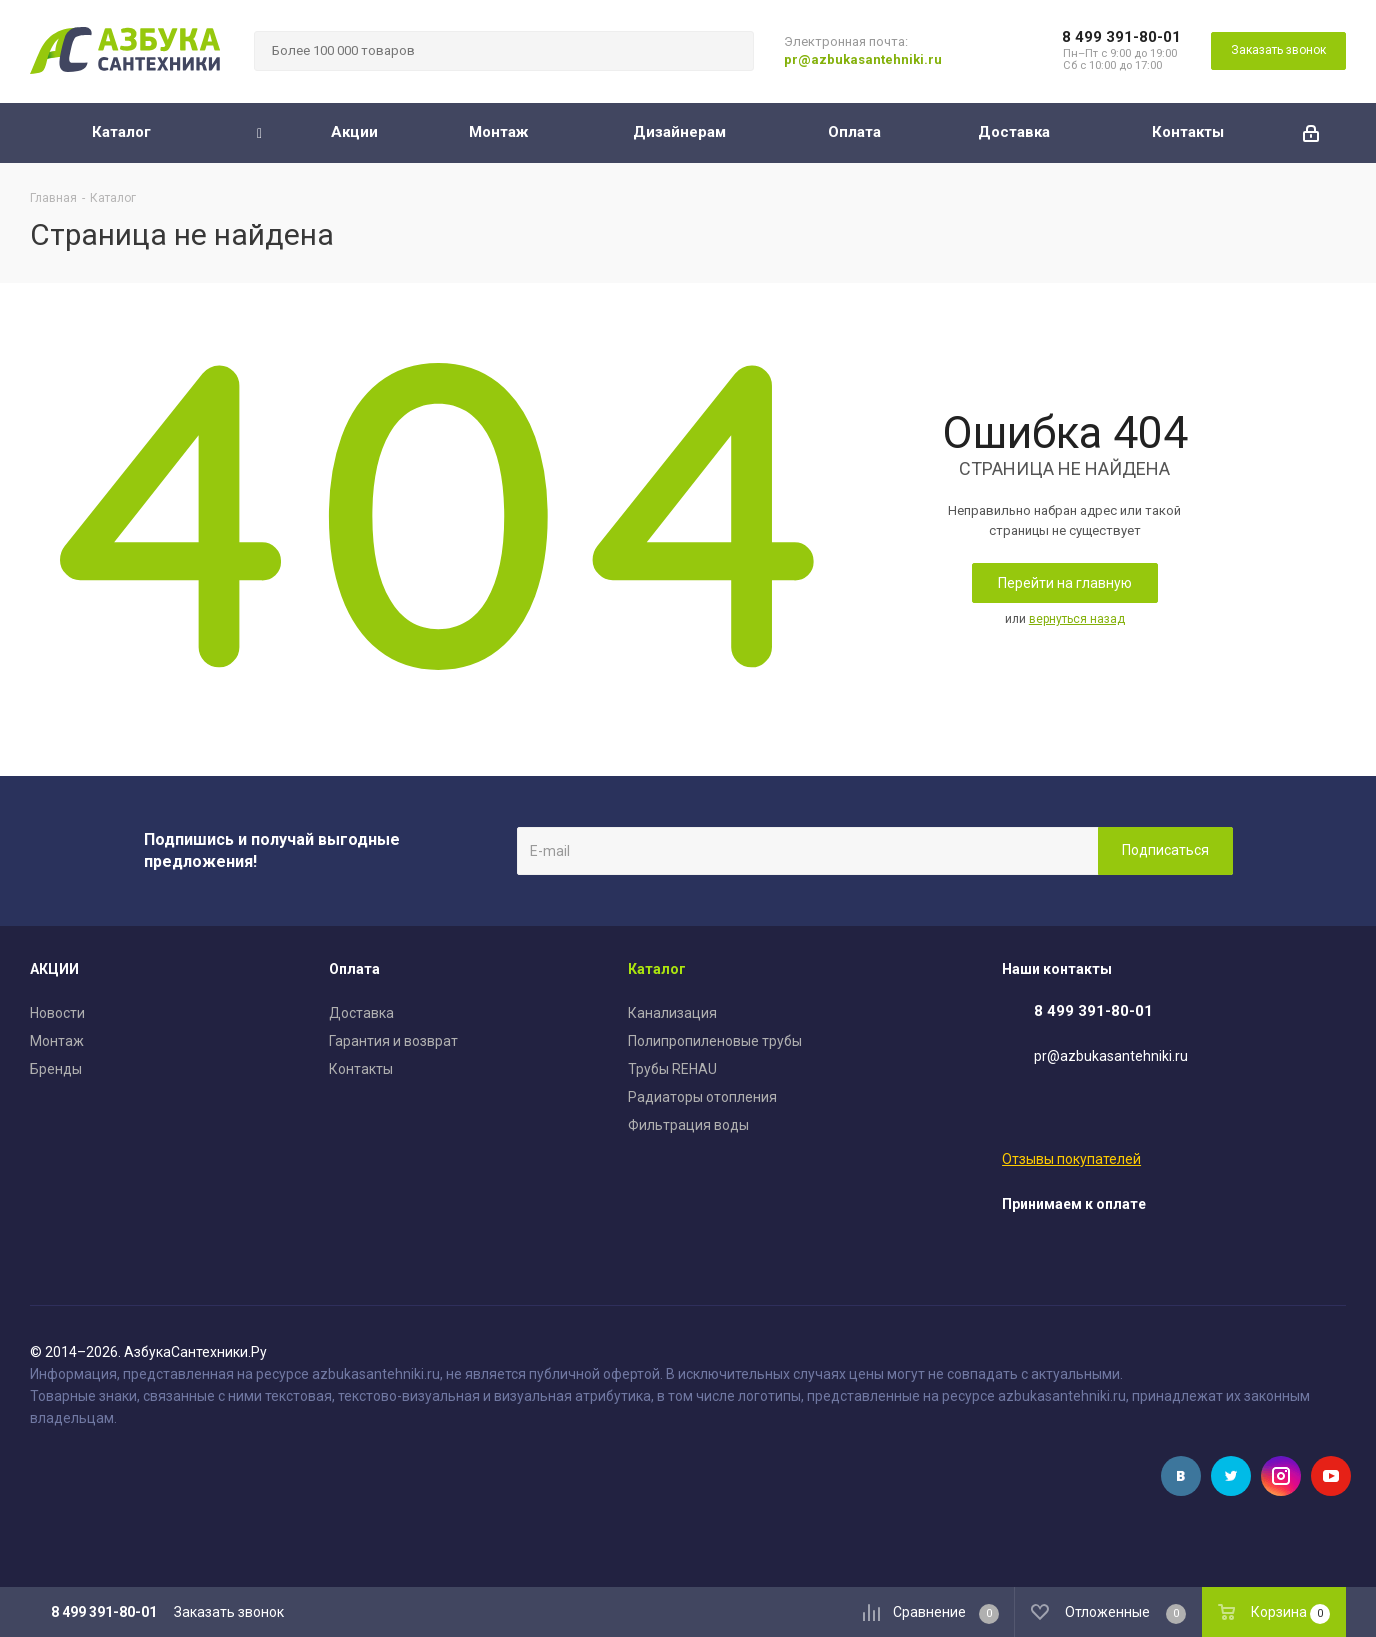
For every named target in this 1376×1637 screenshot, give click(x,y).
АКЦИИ (54, 969)
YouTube (1331, 1476)
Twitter (1231, 1476)
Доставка (361, 1013)
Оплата (354, 969)
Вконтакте (1181, 1476)
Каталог (657, 969)
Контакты (361, 1069)
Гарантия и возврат (393, 1041)
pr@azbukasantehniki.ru (863, 59)
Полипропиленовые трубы (715, 1041)
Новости (57, 1013)
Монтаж (57, 1041)
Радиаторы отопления (702, 1097)
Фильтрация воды (688, 1125)
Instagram (1281, 1476)
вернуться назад (1077, 619)
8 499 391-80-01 (1121, 37)
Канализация (672, 1013)
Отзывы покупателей (1071, 1159)
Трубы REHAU (672, 1069)
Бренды (56, 1069)
